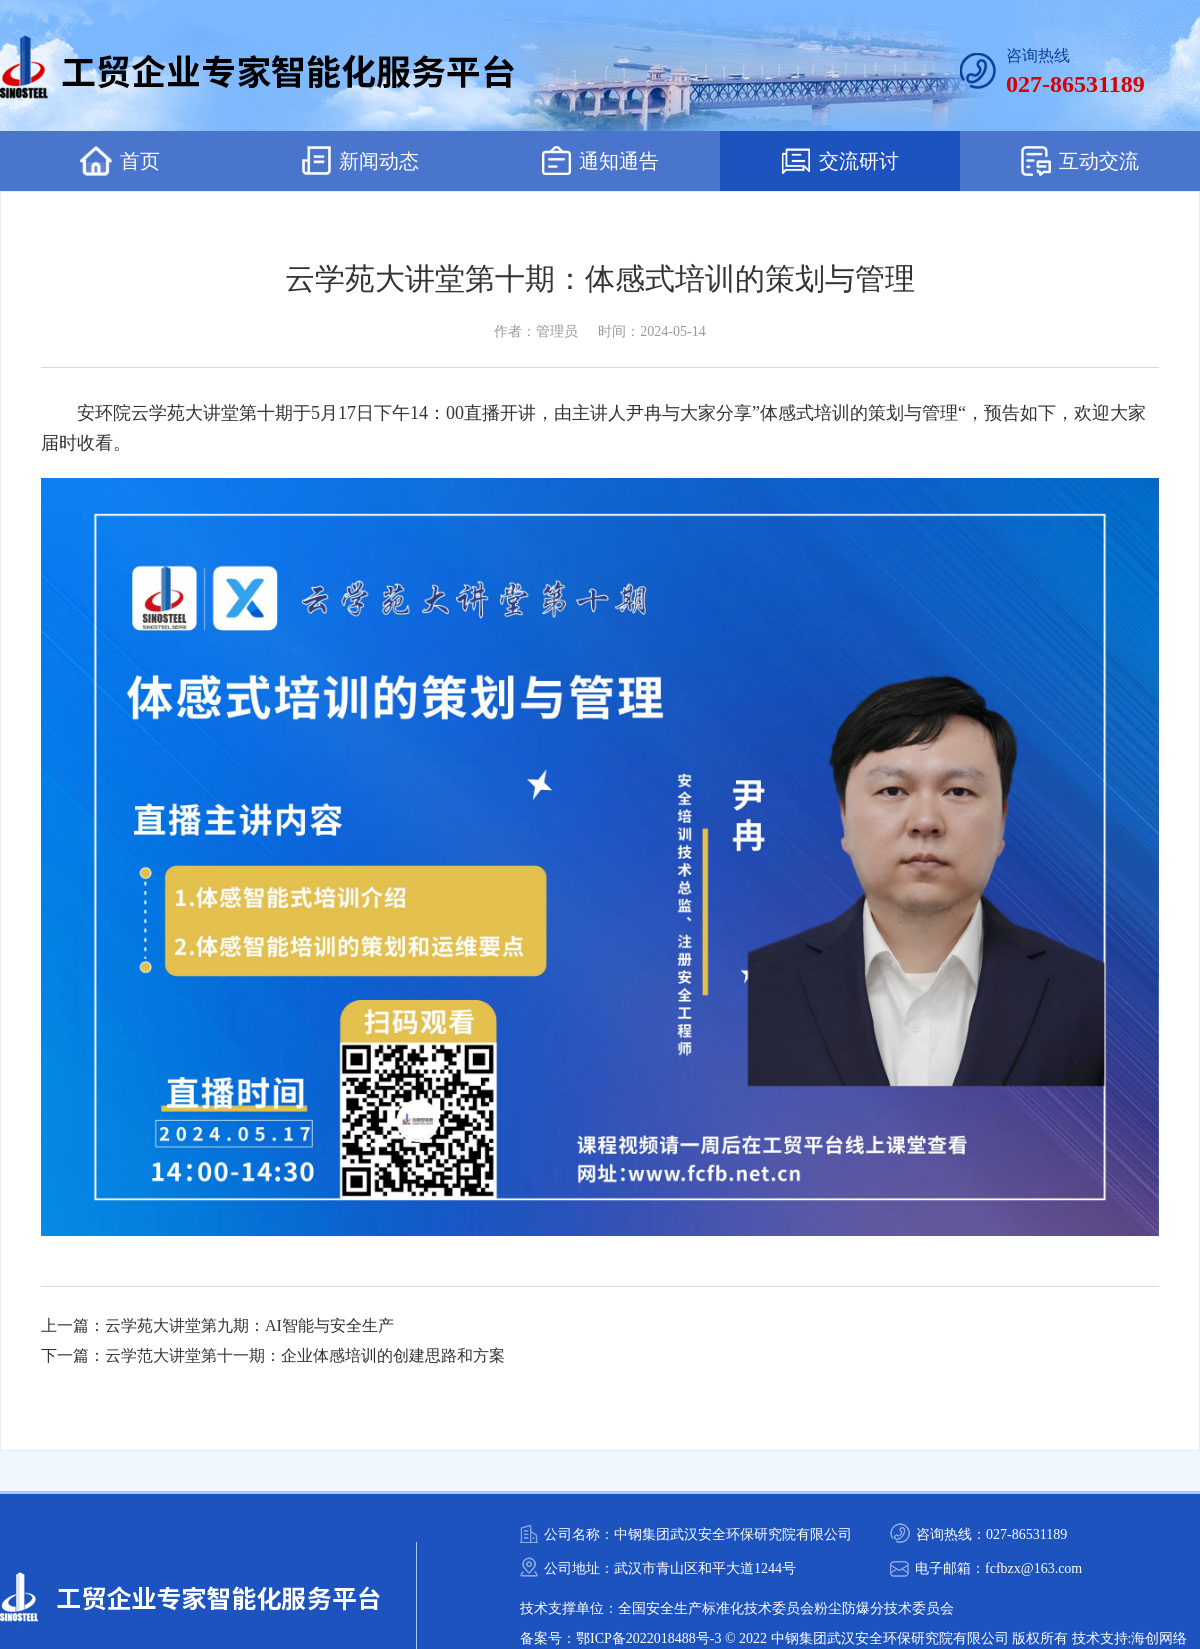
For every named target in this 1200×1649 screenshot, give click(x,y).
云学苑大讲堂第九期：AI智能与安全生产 (249, 1325)
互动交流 (1080, 161)
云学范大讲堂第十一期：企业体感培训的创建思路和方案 (305, 1355)
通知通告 (600, 161)
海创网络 (1159, 1638)
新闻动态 (360, 161)
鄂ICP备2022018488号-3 (648, 1638)
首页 (120, 161)
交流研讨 (840, 161)
